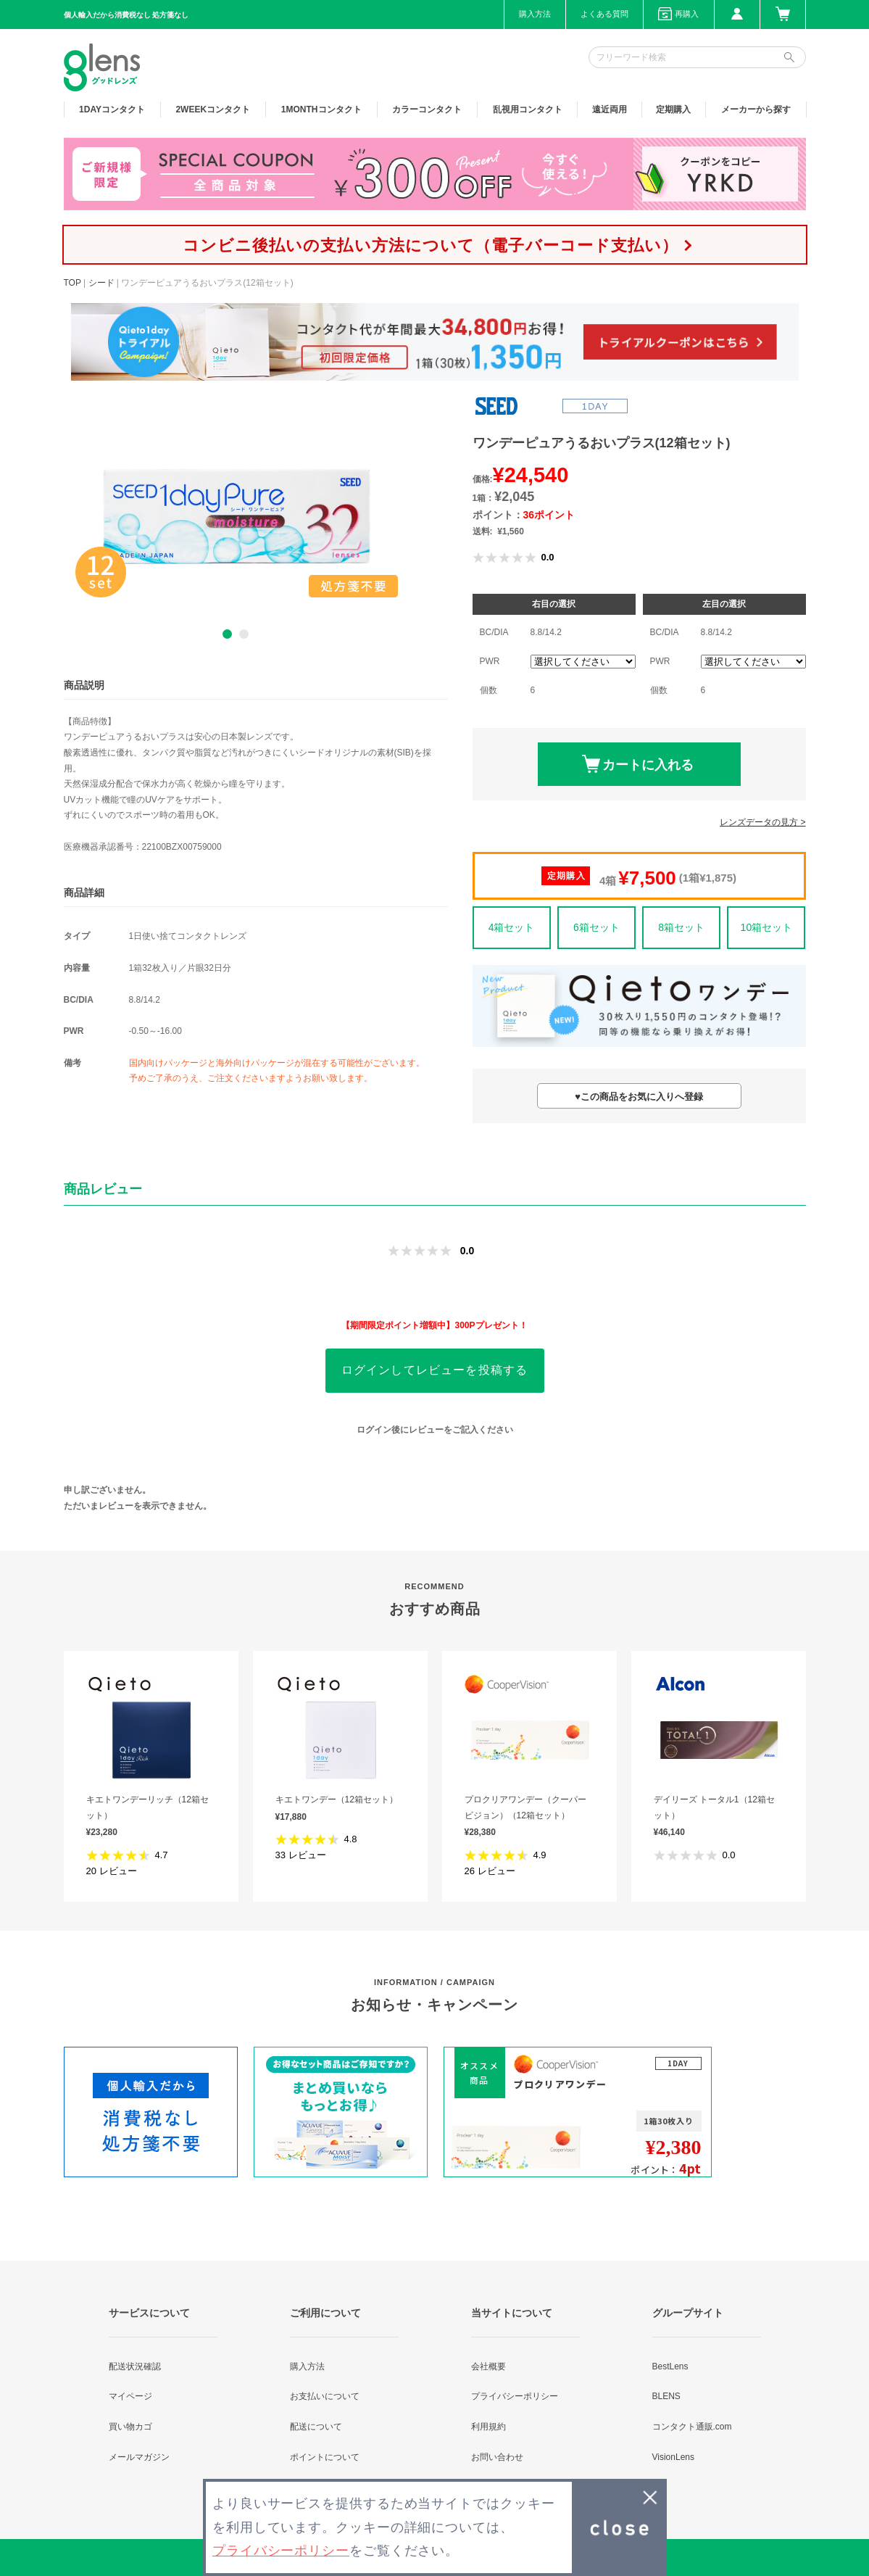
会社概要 (488, 2366)
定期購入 (673, 109)
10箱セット (767, 927)
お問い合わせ (497, 2457)
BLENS (666, 2396)
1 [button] (227, 634)
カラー (427, 109)
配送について (316, 2427)
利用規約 (488, 2427)
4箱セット (511, 927)
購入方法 (535, 13)
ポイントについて (324, 2457)
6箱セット (596, 927)
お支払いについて (324, 2396)
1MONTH (321, 109)
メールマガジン (139, 2457)
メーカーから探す (756, 109)
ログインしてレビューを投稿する (434, 1370)
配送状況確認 (135, 2366)
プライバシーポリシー (514, 2396)
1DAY (112, 109)
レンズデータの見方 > (762, 822)
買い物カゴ (130, 2427)
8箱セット (681, 927)
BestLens (670, 2366)
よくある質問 (604, 13)
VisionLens (673, 2457)
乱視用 (527, 109)
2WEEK (212, 109)
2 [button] (244, 634)
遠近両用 (609, 109)
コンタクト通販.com (692, 2427)
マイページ (130, 2396)
